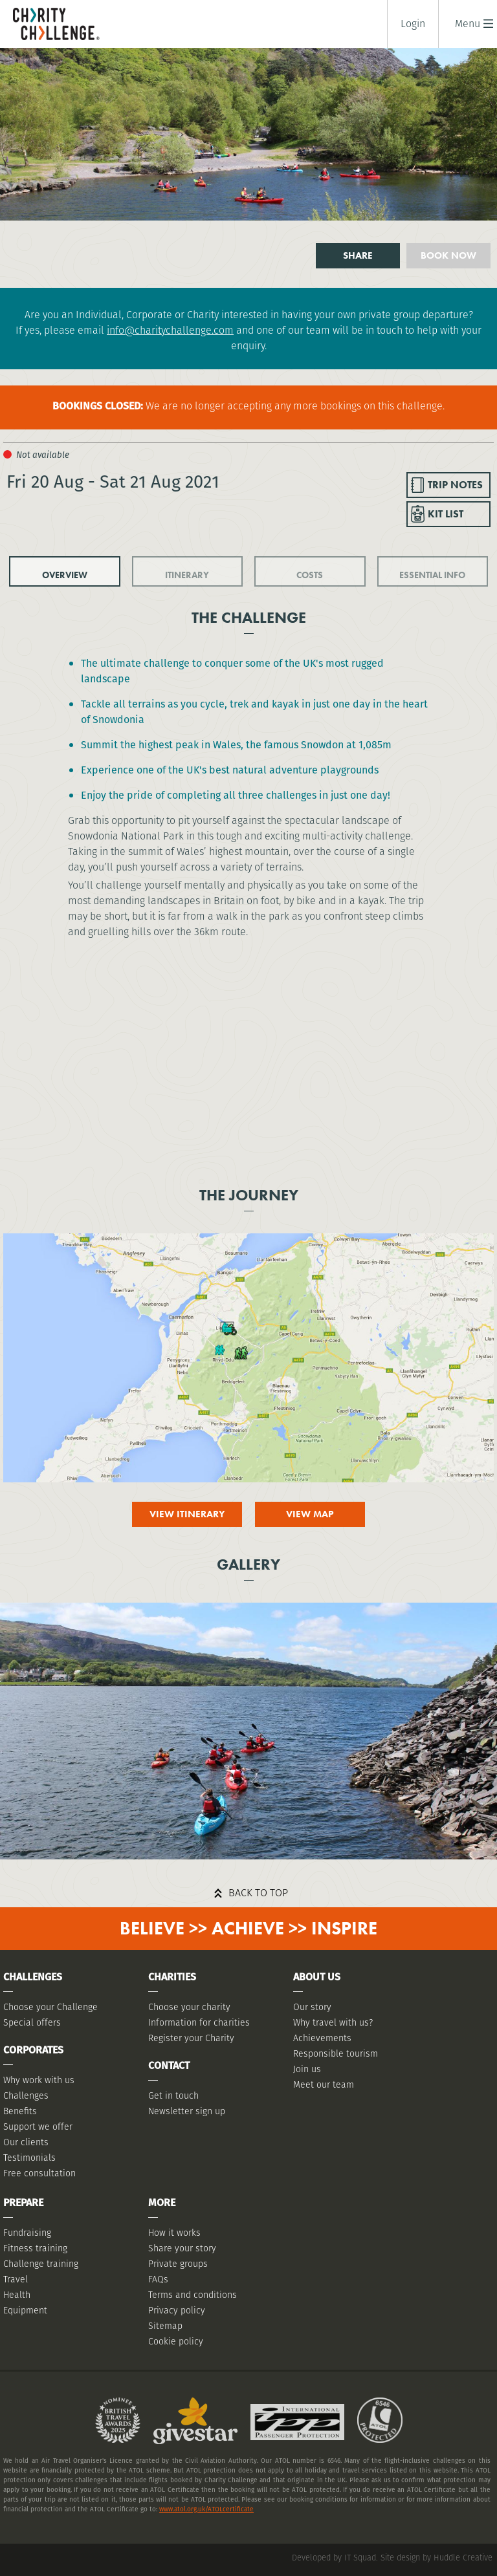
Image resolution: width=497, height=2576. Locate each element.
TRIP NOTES (455, 485)
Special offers (32, 2022)
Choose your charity (189, 2006)
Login (413, 24)
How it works (174, 2232)
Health (16, 2294)
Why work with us (38, 2079)
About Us (316, 1976)
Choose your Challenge (50, 2006)
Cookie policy (175, 2341)
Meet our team (323, 2084)
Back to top (258, 1892)
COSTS (309, 575)
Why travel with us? (333, 2022)
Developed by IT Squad (334, 2557)
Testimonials (29, 2157)
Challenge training (40, 2263)
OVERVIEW (64, 575)
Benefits (20, 2111)
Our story (312, 2006)
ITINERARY (187, 575)
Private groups (178, 2263)
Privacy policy (176, 2310)
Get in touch (173, 2095)
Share (358, 255)
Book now (448, 255)
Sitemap (165, 2325)
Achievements (322, 2037)
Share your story (182, 2248)
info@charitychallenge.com (170, 330)
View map (310, 1514)
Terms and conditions (192, 2294)
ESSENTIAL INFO (432, 575)
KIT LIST (445, 514)
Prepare (23, 2202)
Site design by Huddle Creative (436, 2557)
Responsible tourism (335, 2053)
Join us (307, 2068)
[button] (467, 23)
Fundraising (27, 2232)
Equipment (25, 2310)
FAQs (158, 2279)
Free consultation (39, 2173)
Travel (15, 2279)
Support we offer (37, 2126)
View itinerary (187, 1514)
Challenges (26, 2095)
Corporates (33, 2049)
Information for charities (199, 2022)
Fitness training (35, 2248)
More (161, 2202)
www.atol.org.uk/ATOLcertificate (206, 2509)
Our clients (26, 2142)
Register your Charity (191, 2037)
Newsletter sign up (186, 2111)
